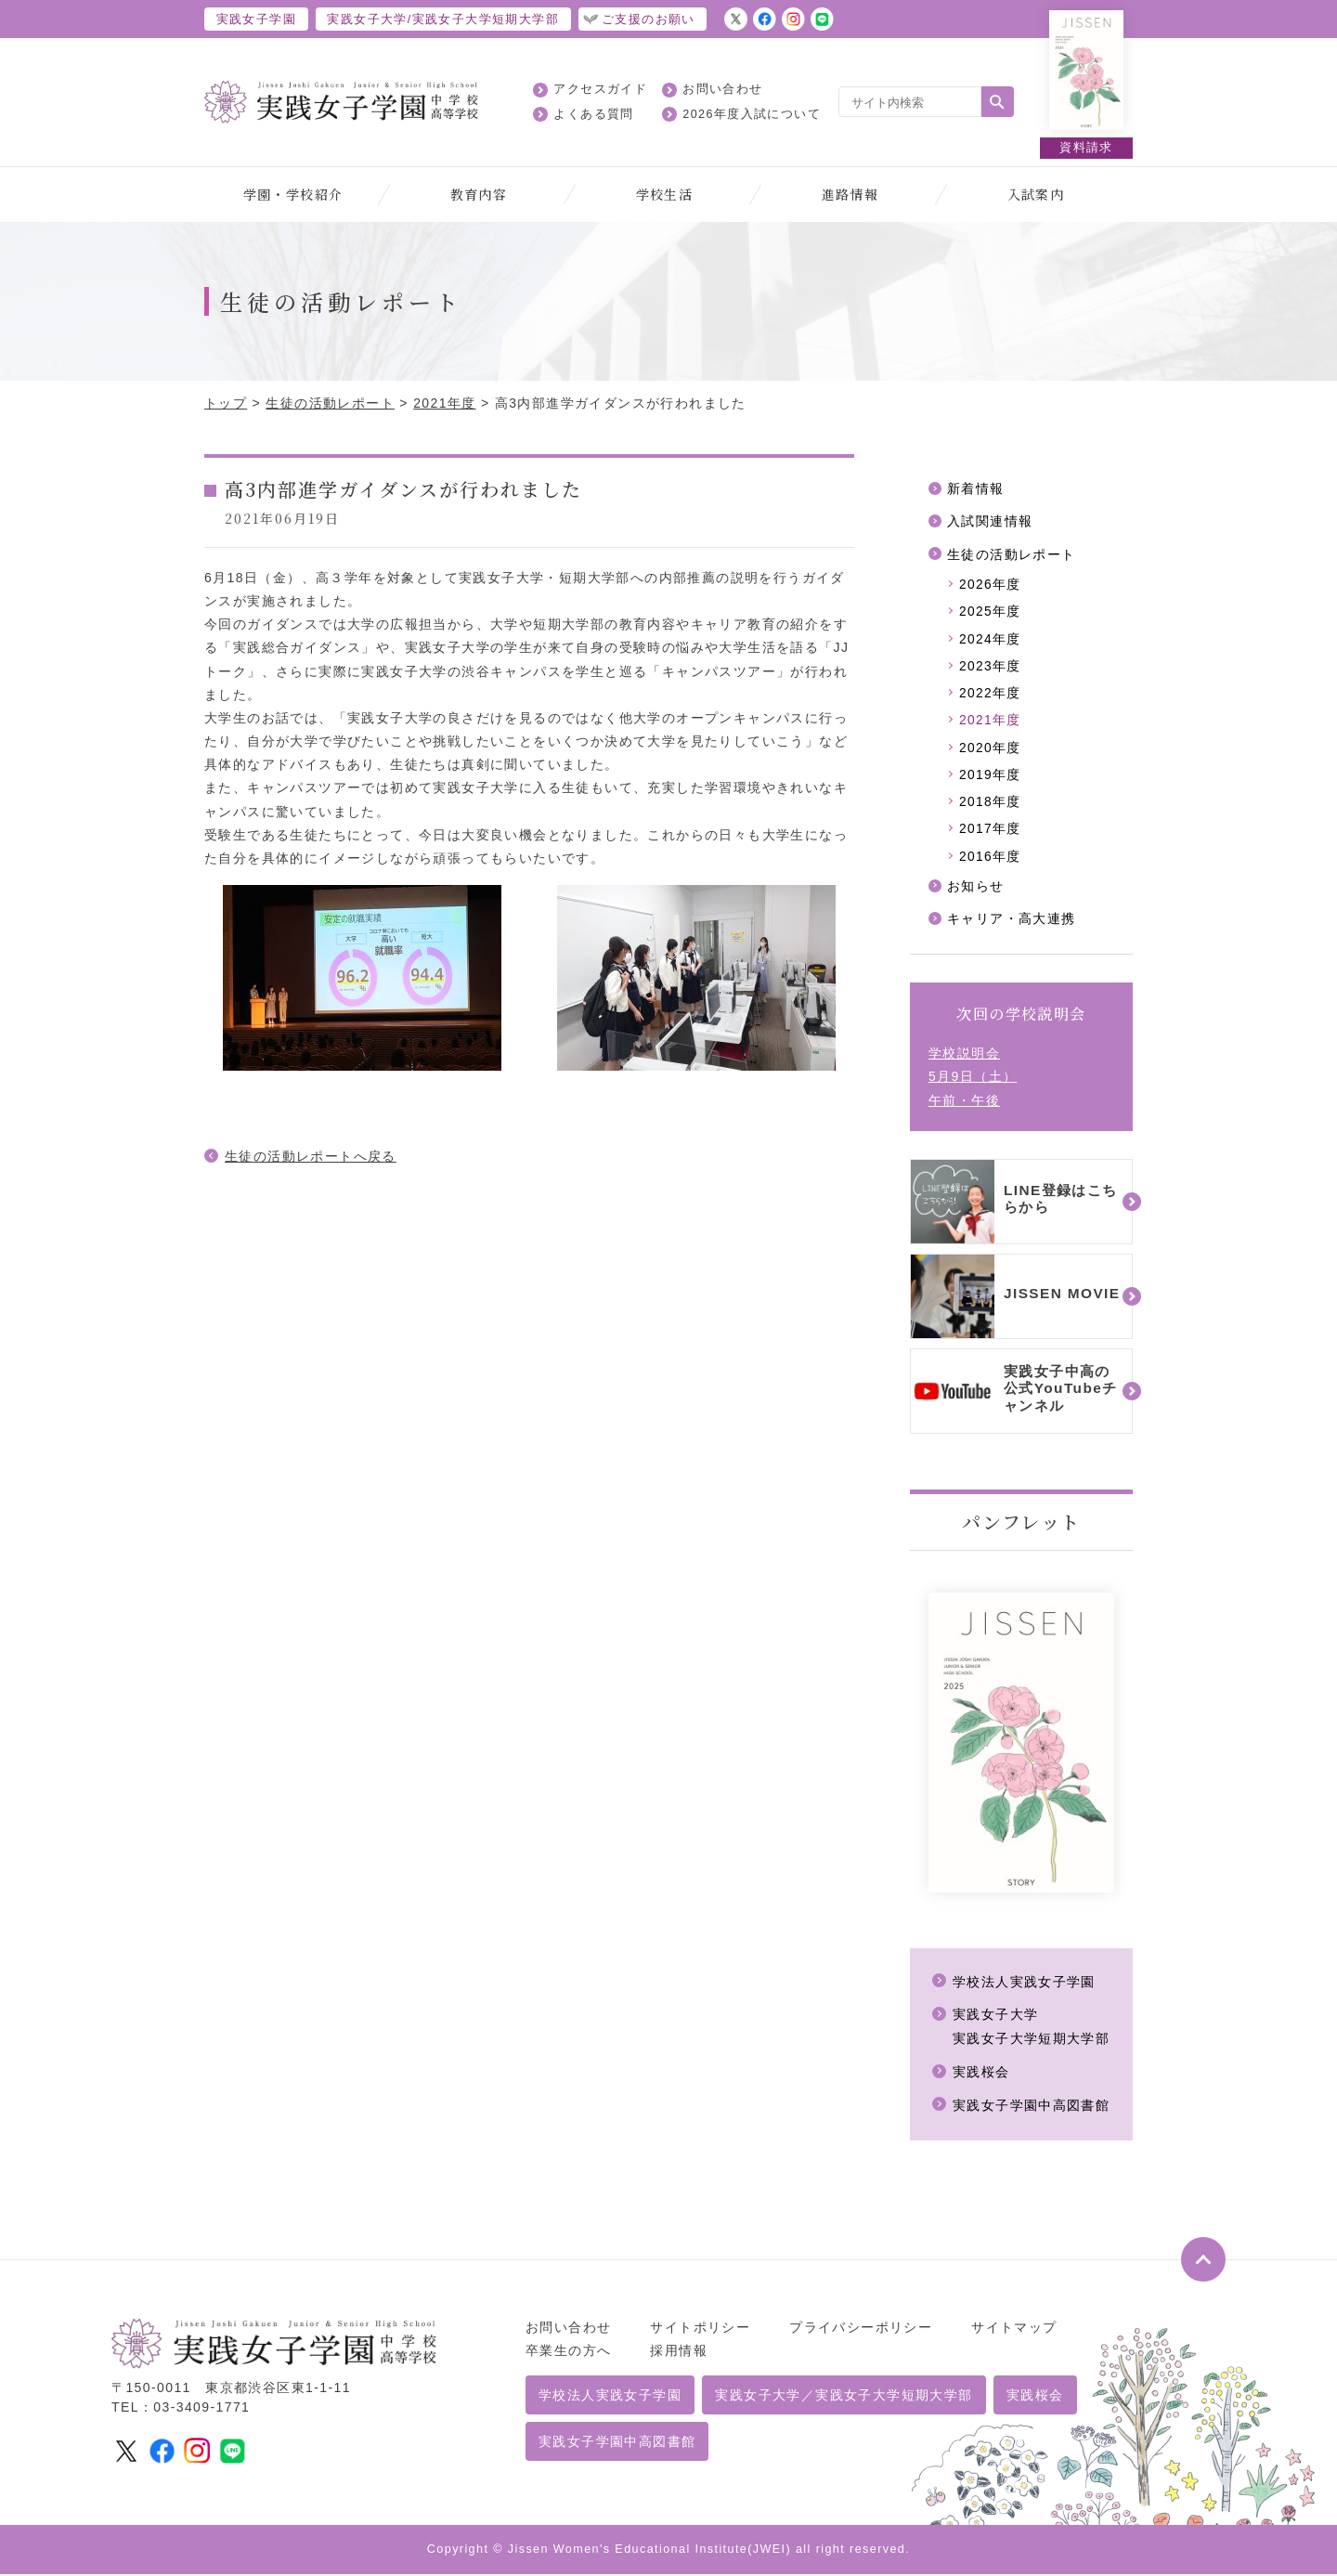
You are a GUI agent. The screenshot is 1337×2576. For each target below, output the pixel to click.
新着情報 (976, 488)
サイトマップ (1014, 2329)
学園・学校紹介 (293, 194)
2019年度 (990, 777)
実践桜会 (981, 2075)
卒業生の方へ (568, 2352)
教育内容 (479, 194)
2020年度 (990, 750)
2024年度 (990, 639)
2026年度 (990, 585)
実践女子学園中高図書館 (1031, 2108)
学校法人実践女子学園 (1024, 1986)
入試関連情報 (989, 521)
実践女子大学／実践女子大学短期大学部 (843, 2396)
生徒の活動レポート (330, 403)
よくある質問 (593, 114)
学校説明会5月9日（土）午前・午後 (972, 1081)
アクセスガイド (600, 89)
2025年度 (990, 612)
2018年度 (990, 805)
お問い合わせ (722, 89)
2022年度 (990, 694)
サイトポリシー (700, 2329)
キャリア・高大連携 (1011, 923)
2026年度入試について (751, 114)
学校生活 (665, 194)
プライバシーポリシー (860, 2329)
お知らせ (976, 890)
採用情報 (678, 2352)
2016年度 (990, 859)
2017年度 (990, 832)
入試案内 (1036, 194)
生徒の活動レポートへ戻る (310, 1156)
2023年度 (990, 667)
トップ (225, 403)
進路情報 (850, 194)
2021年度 (444, 403)
